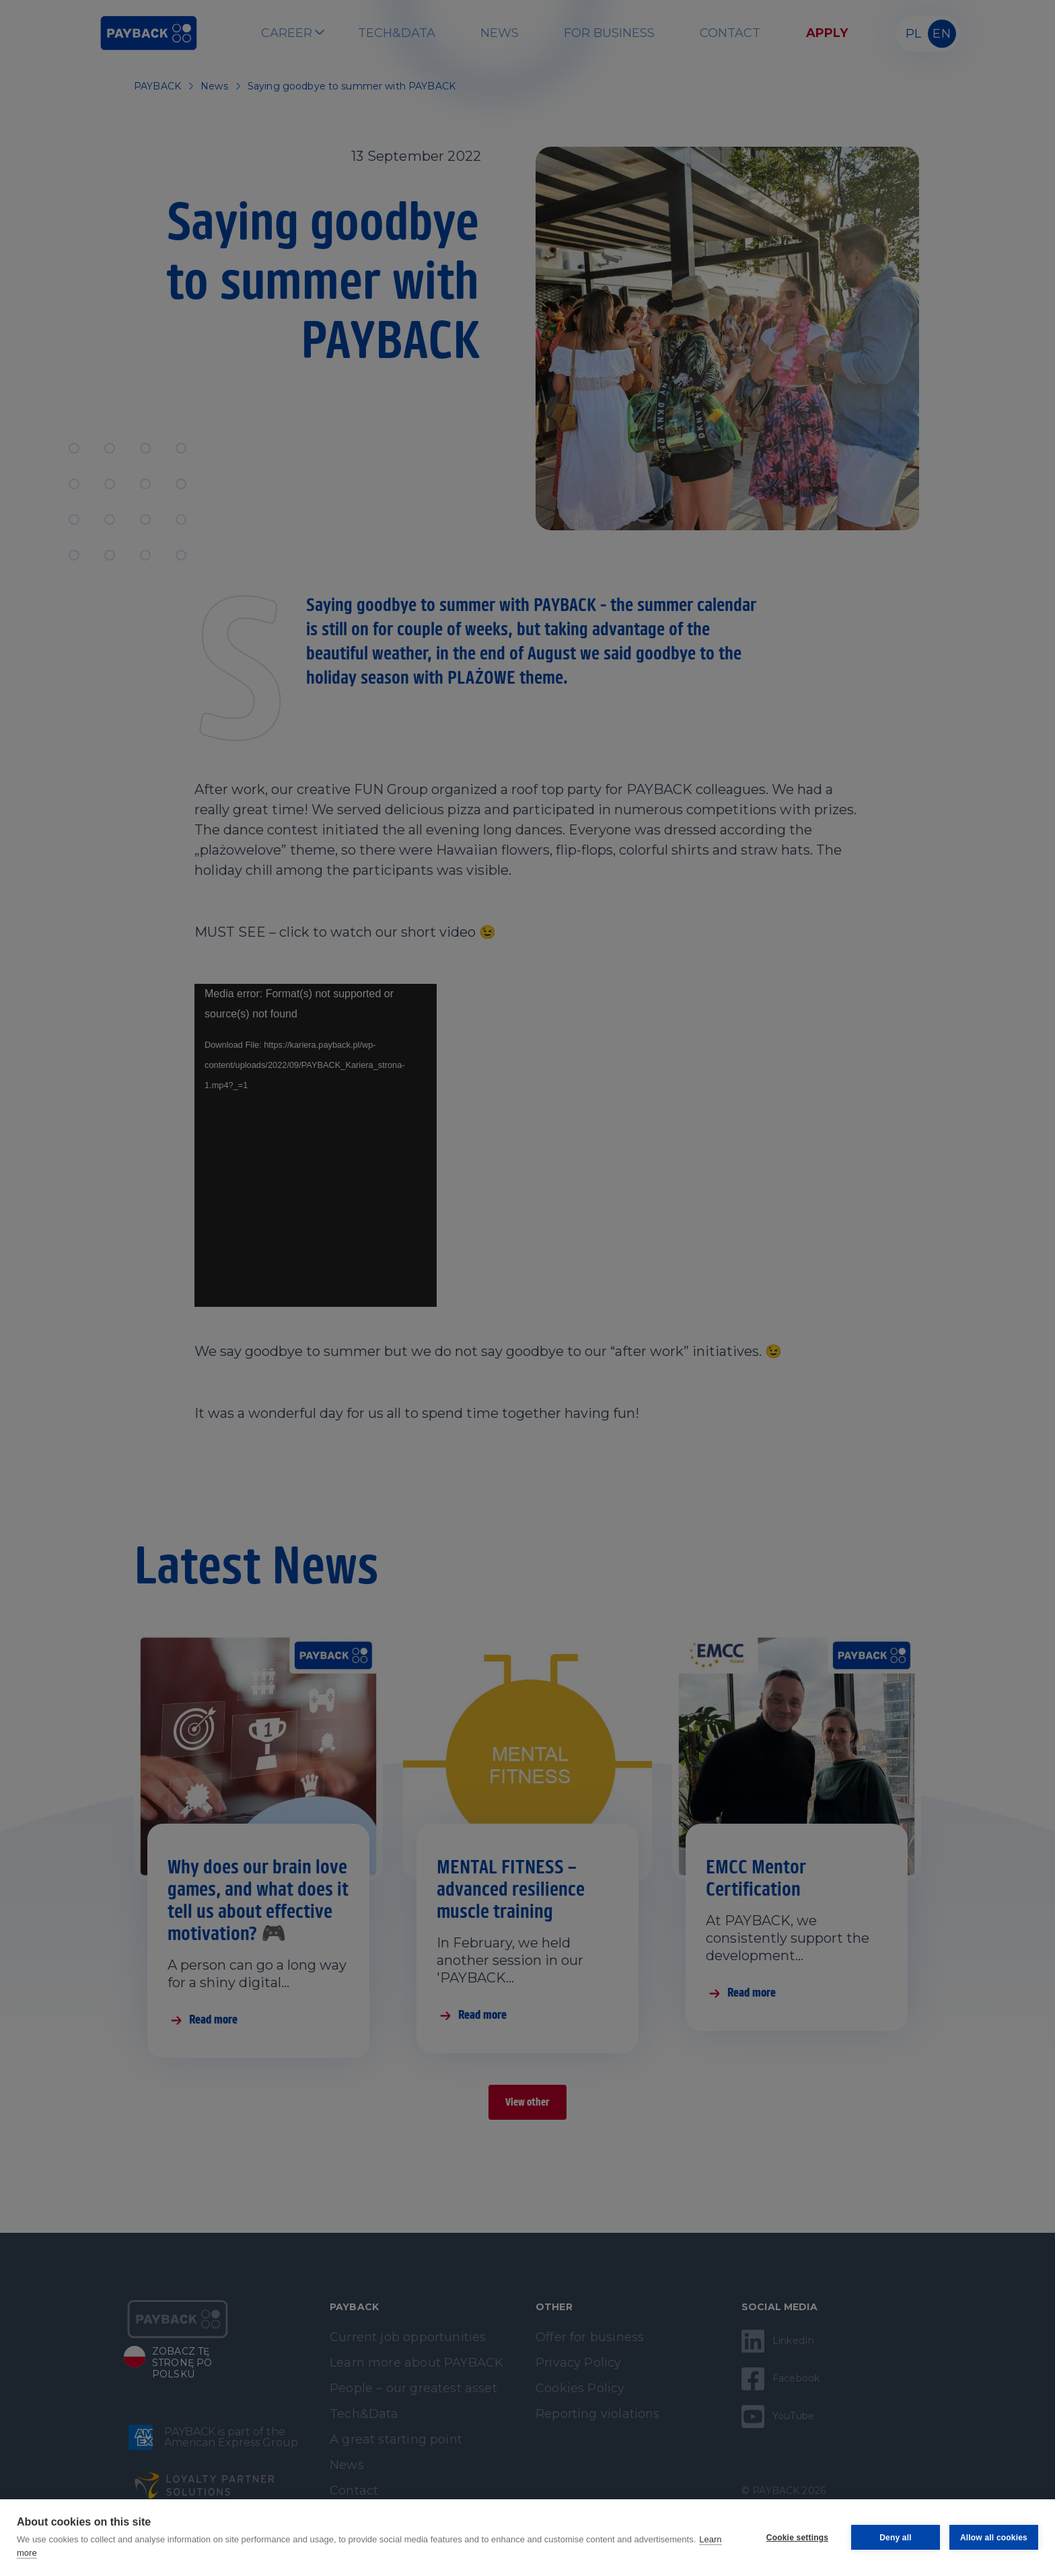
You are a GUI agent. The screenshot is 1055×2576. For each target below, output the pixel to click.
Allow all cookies (993, 2537)
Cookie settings (797, 2537)
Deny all (895, 2537)
